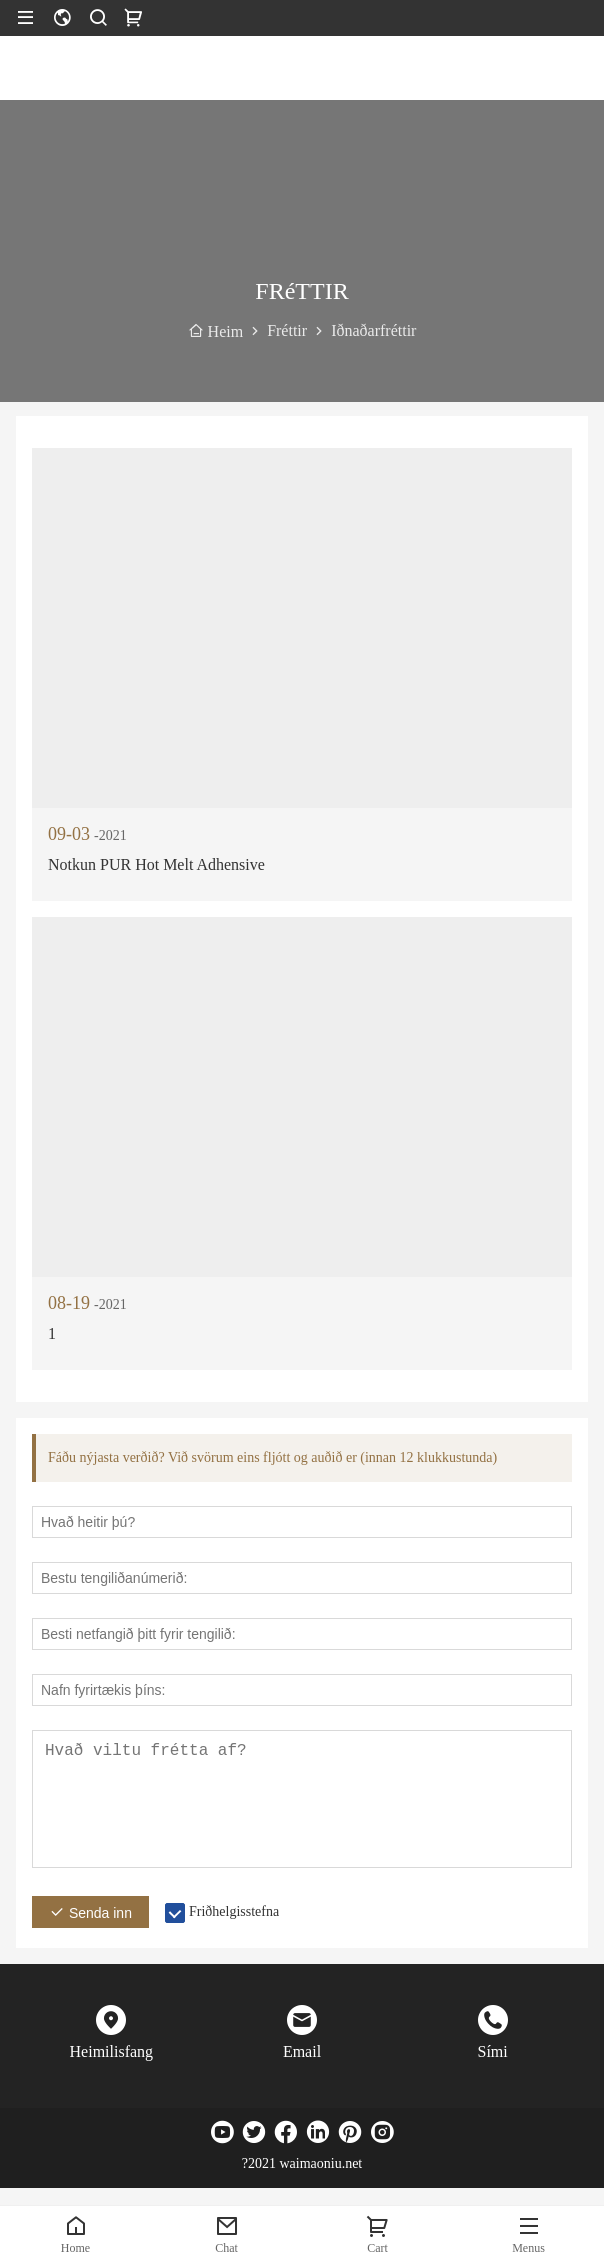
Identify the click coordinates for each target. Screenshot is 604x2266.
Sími (493, 2051)
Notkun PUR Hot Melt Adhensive (156, 864)
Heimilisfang (112, 2051)
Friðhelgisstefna (234, 1911)
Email (302, 2051)
